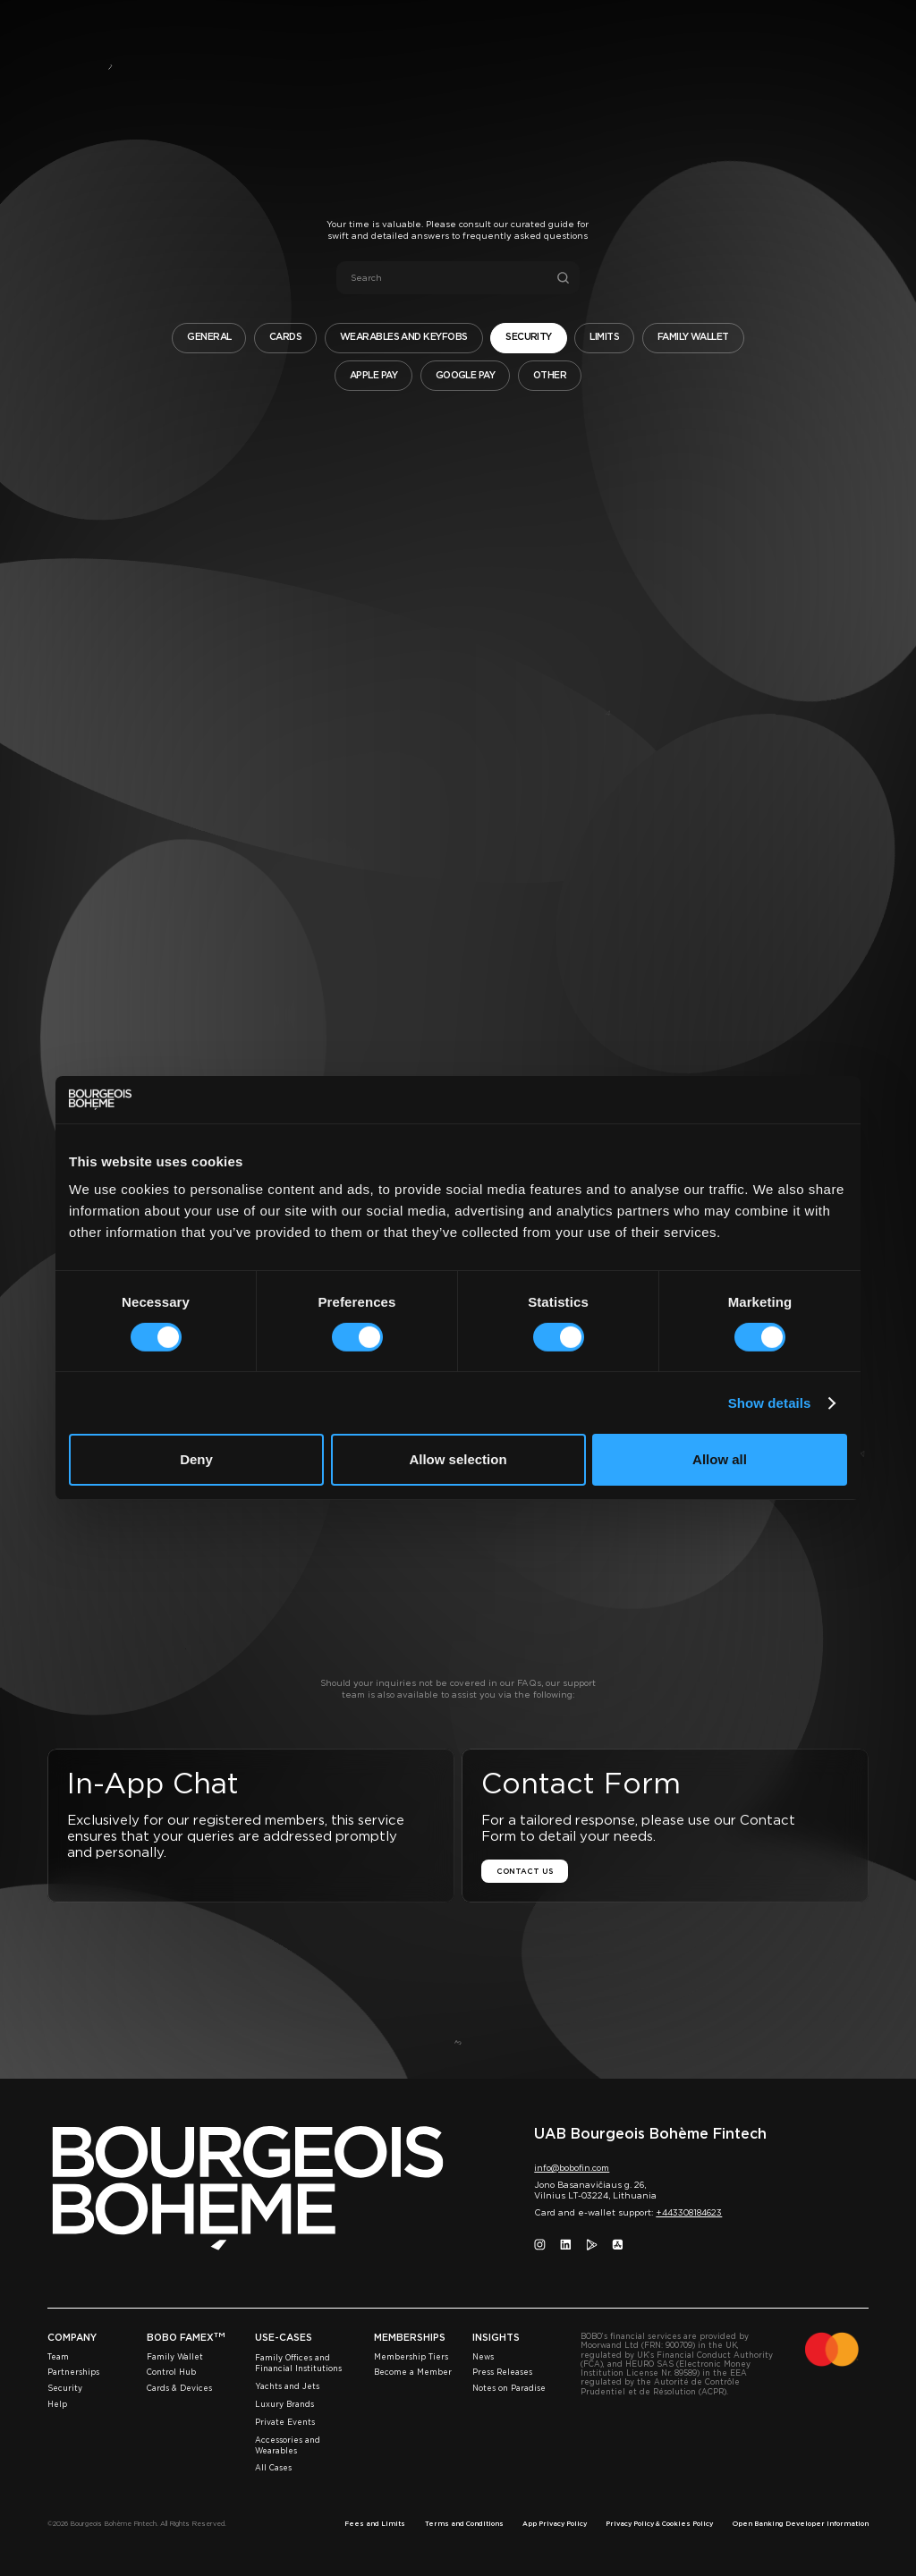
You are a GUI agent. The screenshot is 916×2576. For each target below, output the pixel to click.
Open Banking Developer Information (801, 2524)
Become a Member (413, 2372)
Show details (769, 1403)
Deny (196, 1459)
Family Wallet (175, 2356)
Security (64, 2388)
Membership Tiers (411, 2356)
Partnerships (73, 2372)
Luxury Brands (284, 2404)
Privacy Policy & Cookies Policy (659, 2524)
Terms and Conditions (464, 2524)
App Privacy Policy (554, 2524)
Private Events (285, 2422)
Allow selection (457, 1459)
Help (57, 2404)
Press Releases (502, 2372)
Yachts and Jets (287, 2386)
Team (58, 2356)
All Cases (273, 2467)
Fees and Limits (374, 2524)
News (483, 2356)
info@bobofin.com (571, 2168)
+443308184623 (689, 2212)
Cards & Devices (179, 2388)
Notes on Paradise (509, 2388)
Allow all (719, 1459)
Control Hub (171, 2372)
